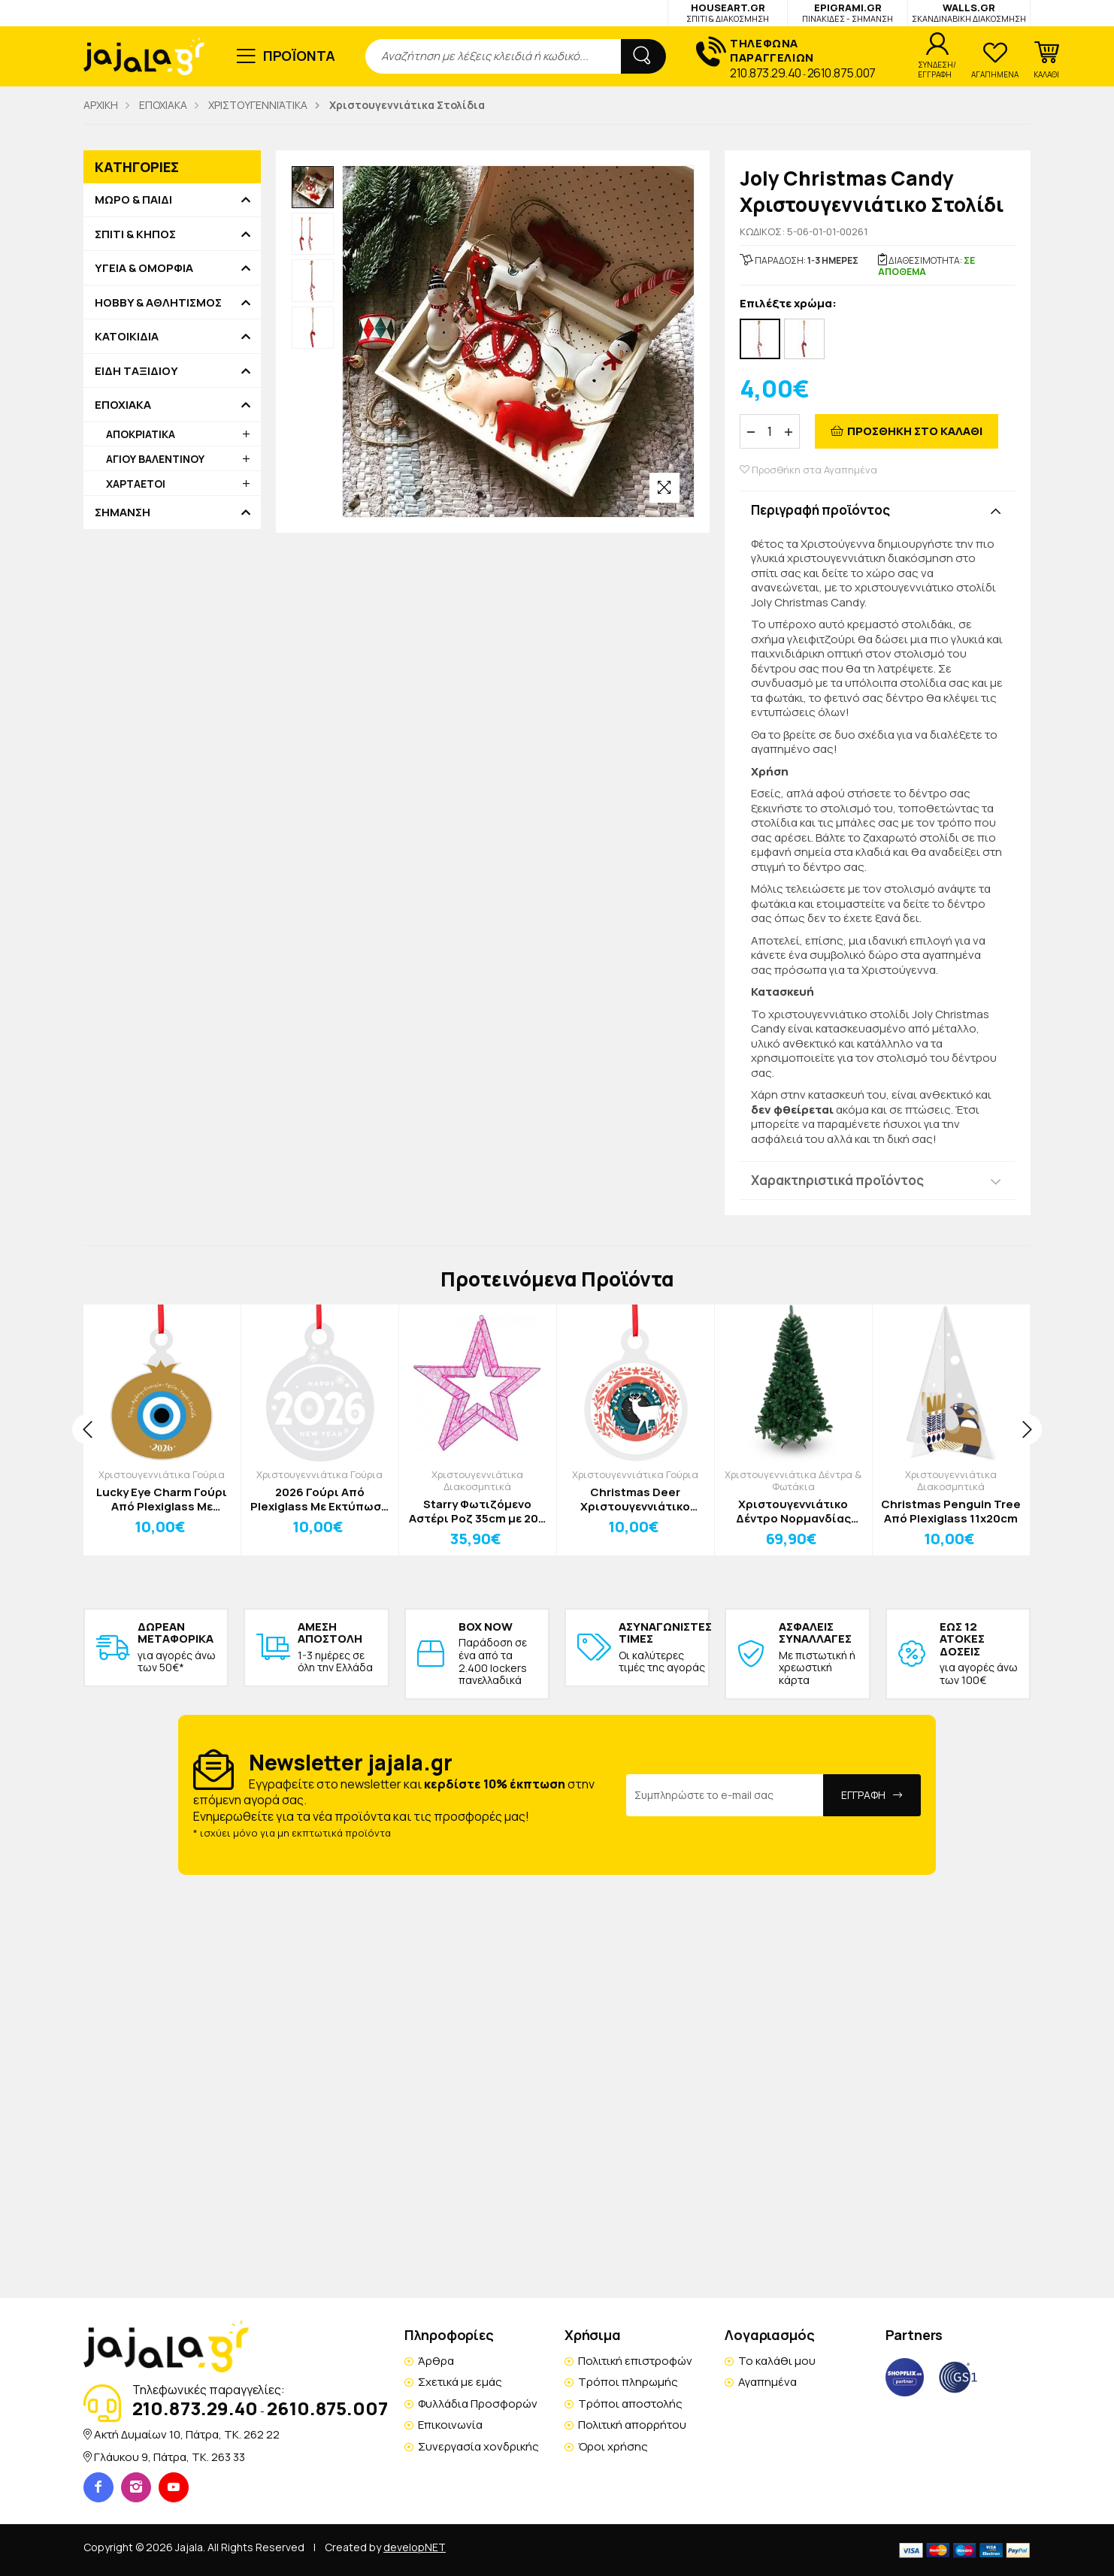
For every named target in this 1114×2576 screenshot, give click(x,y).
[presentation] (87, 1429)
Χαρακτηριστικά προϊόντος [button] (837, 1180)
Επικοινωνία (450, 2424)
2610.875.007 (841, 73)
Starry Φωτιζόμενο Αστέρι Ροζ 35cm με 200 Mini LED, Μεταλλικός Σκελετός (477, 1511)
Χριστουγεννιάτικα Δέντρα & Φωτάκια (793, 1480)
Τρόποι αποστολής (630, 2403)
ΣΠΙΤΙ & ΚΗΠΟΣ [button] (135, 234)
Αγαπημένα (767, 2382)
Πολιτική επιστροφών (635, 2361)
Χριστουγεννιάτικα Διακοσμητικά (477, 1480)
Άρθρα (436, 2361)
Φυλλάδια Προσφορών (477, 2403)
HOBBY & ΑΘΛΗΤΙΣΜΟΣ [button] (158, 302)
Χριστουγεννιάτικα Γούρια (161, 1474)
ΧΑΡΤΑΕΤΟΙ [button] (135, 483)
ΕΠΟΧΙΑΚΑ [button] (123, 405)
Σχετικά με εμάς (460, 2382)
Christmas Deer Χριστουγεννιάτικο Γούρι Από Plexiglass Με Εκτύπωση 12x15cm (635, 1499)
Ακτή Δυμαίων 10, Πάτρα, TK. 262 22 (187, 2434)
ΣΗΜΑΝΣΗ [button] (122, 512)
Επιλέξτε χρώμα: (788, 304)
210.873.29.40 (765, 73)
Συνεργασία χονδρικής (478, 2446)
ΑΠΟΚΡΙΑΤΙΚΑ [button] (140, 434)
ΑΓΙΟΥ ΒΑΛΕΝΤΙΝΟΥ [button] (155, 459)
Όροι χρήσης (613, 2446)
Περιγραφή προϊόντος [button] (820, 510)
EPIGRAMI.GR (847, 12)
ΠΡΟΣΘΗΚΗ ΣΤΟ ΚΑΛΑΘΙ (914, 431)
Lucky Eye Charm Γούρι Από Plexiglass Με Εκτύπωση (161, 1499)
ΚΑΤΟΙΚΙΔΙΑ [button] (127, 336)
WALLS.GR (969, 12)
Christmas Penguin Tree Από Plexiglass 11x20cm (951, 1511)
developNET (414, 2547)
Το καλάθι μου (777, 2361)
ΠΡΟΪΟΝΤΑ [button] (299, 56)
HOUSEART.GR (727, 12)
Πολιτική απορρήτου (632, 2424)
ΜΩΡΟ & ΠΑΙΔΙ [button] (133, 199)
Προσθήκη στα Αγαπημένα (808, 470)
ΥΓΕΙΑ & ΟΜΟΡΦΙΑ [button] (144, 268)
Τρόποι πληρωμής (628, 2382)
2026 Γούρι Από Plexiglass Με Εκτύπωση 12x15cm (319, 1499)
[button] (1046, 60)
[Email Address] (725, 1795)
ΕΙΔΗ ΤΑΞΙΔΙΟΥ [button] (136, 371)
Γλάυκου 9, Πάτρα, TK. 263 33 (169, 2457)
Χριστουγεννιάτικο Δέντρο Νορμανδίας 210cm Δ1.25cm (793, 1511)
